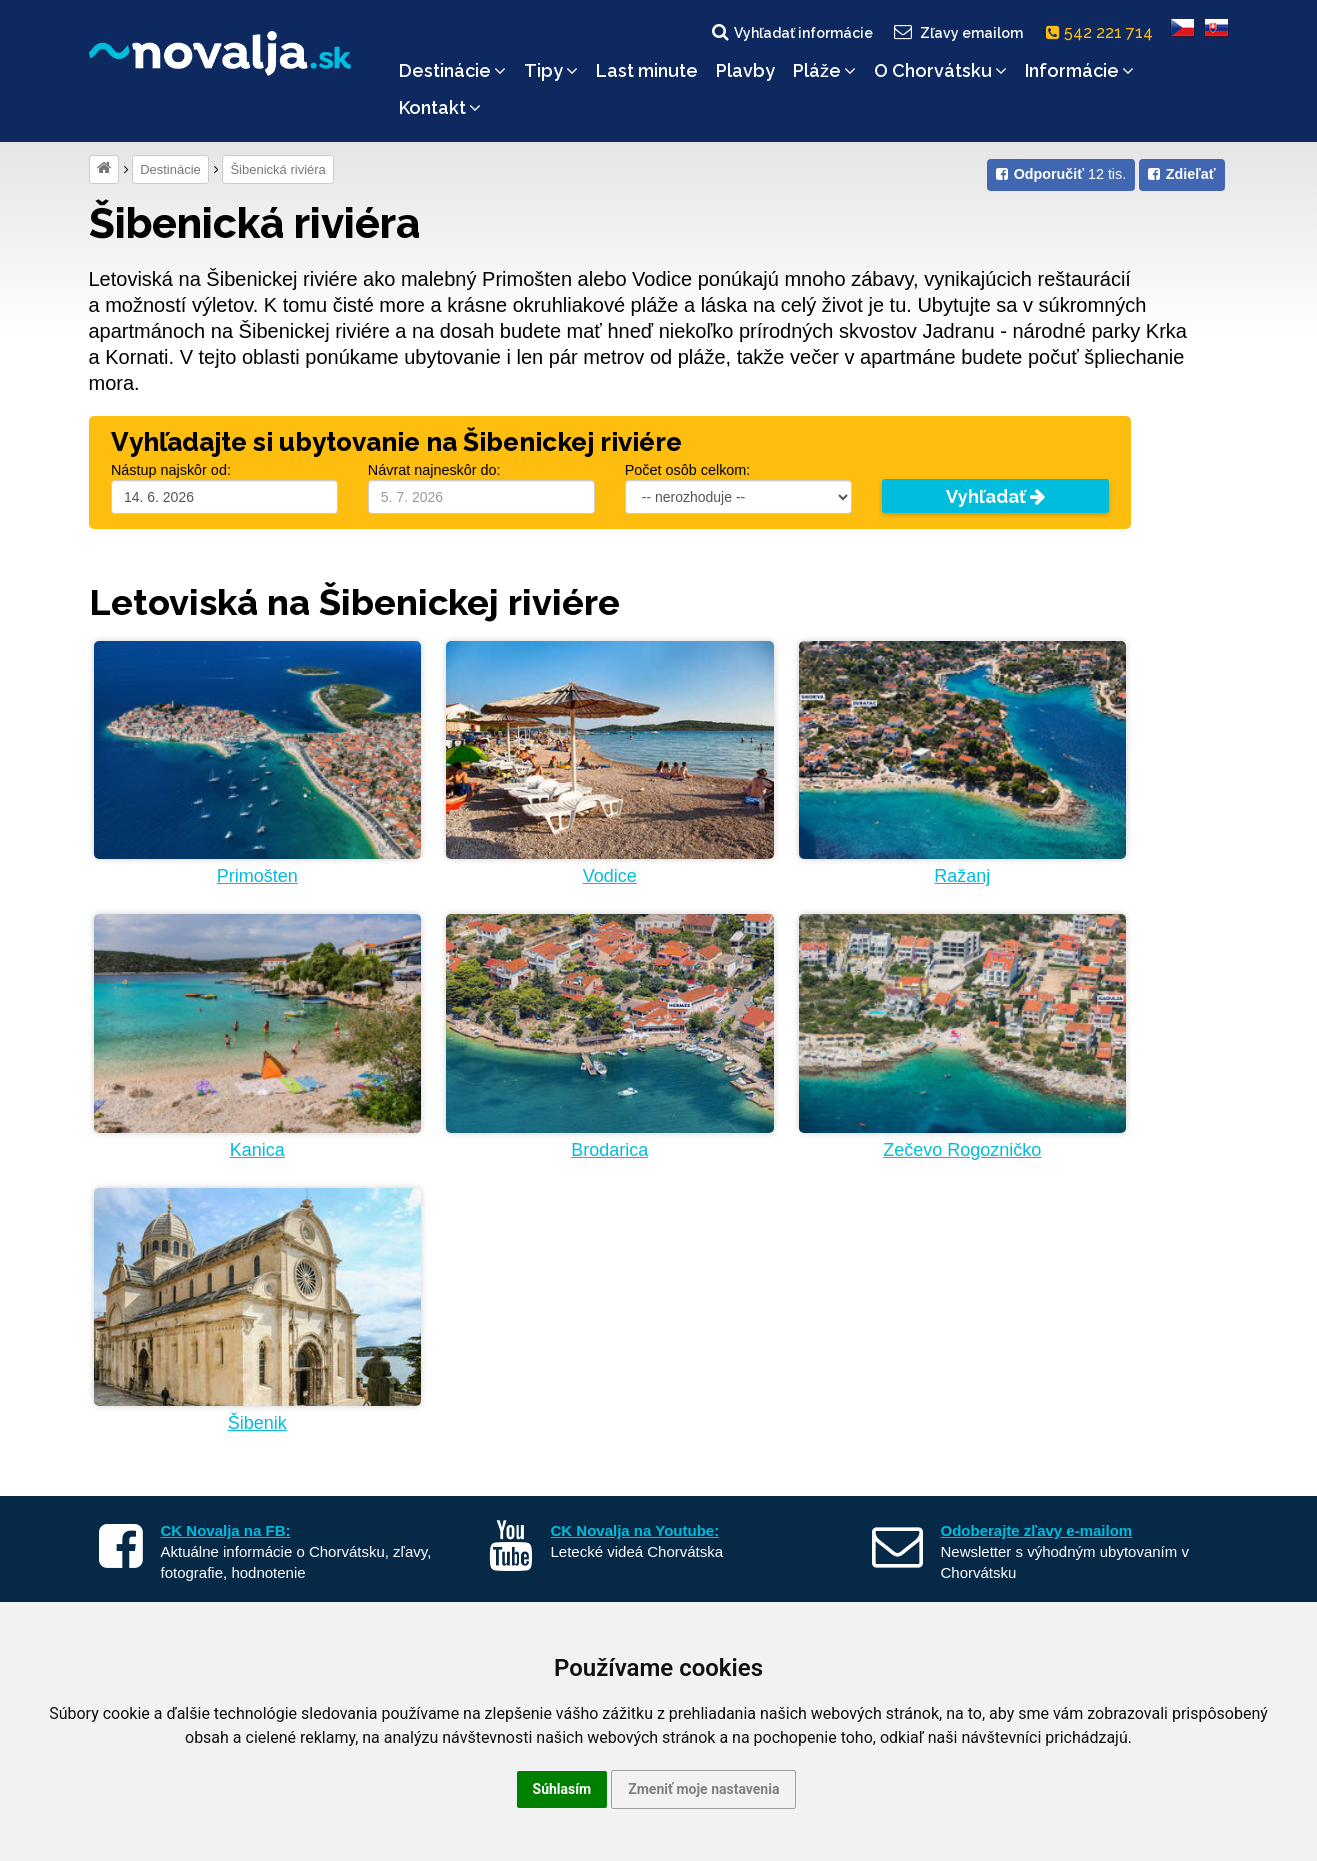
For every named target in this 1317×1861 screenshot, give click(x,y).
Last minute (647, 70)
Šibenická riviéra (277, 169)
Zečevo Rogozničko (962, 1150)
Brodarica (609, 1150)
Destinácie (452, 70)
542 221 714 (1103, 32)
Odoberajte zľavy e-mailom (1037, 1530)
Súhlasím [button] (562, 1789)
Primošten (257, 876)
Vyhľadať (995, 496)
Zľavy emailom (956, 32)
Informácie (1079, 70)
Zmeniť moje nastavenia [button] (703, 1789)
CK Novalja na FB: (226, 1530)
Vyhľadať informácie (791, 32)
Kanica (257, 1150)
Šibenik (257, 1423)
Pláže (824, 70)
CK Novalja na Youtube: (635, 1530)
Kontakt (440, 107)
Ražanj (962, 876)
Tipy (551, 70)
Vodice (610, 876)
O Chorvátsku (940, 70)
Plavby (745, 70)
